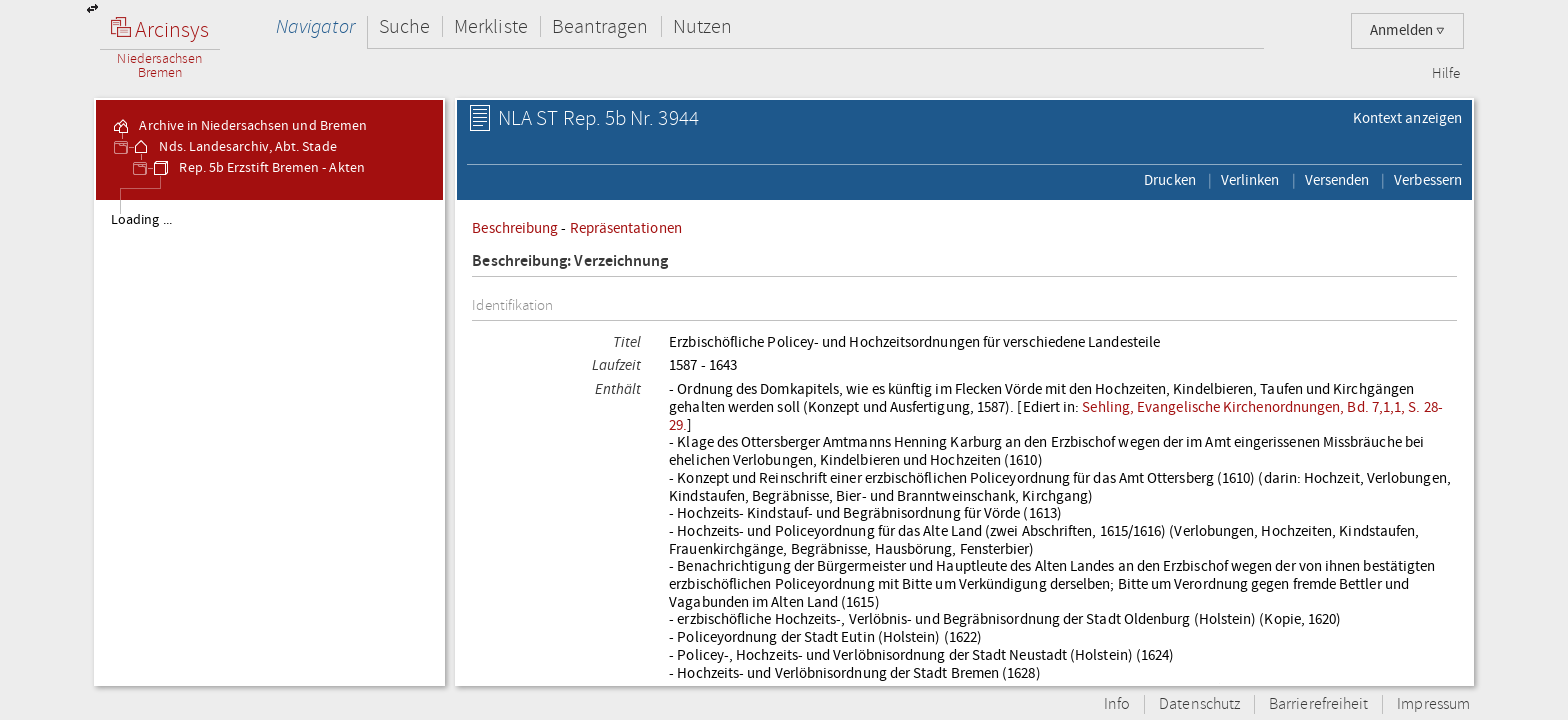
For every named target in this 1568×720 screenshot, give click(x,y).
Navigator (315, 26)
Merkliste (491, 26)
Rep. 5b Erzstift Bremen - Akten (257, 168)
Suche (404, 26)
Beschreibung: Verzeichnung (570, 261)
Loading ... (141, 220)
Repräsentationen (626, 228)
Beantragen (600, 26)
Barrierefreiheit (1318, 704)
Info (1117, 704)
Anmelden (1407, 30)
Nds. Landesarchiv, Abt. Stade (233, 147)
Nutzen (702, 26)
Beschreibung (515, 228)
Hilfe (1446, 74)
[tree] (269, 442)
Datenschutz (1199, 704)
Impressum (1433, 704)
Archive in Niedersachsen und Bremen (239, 126)
